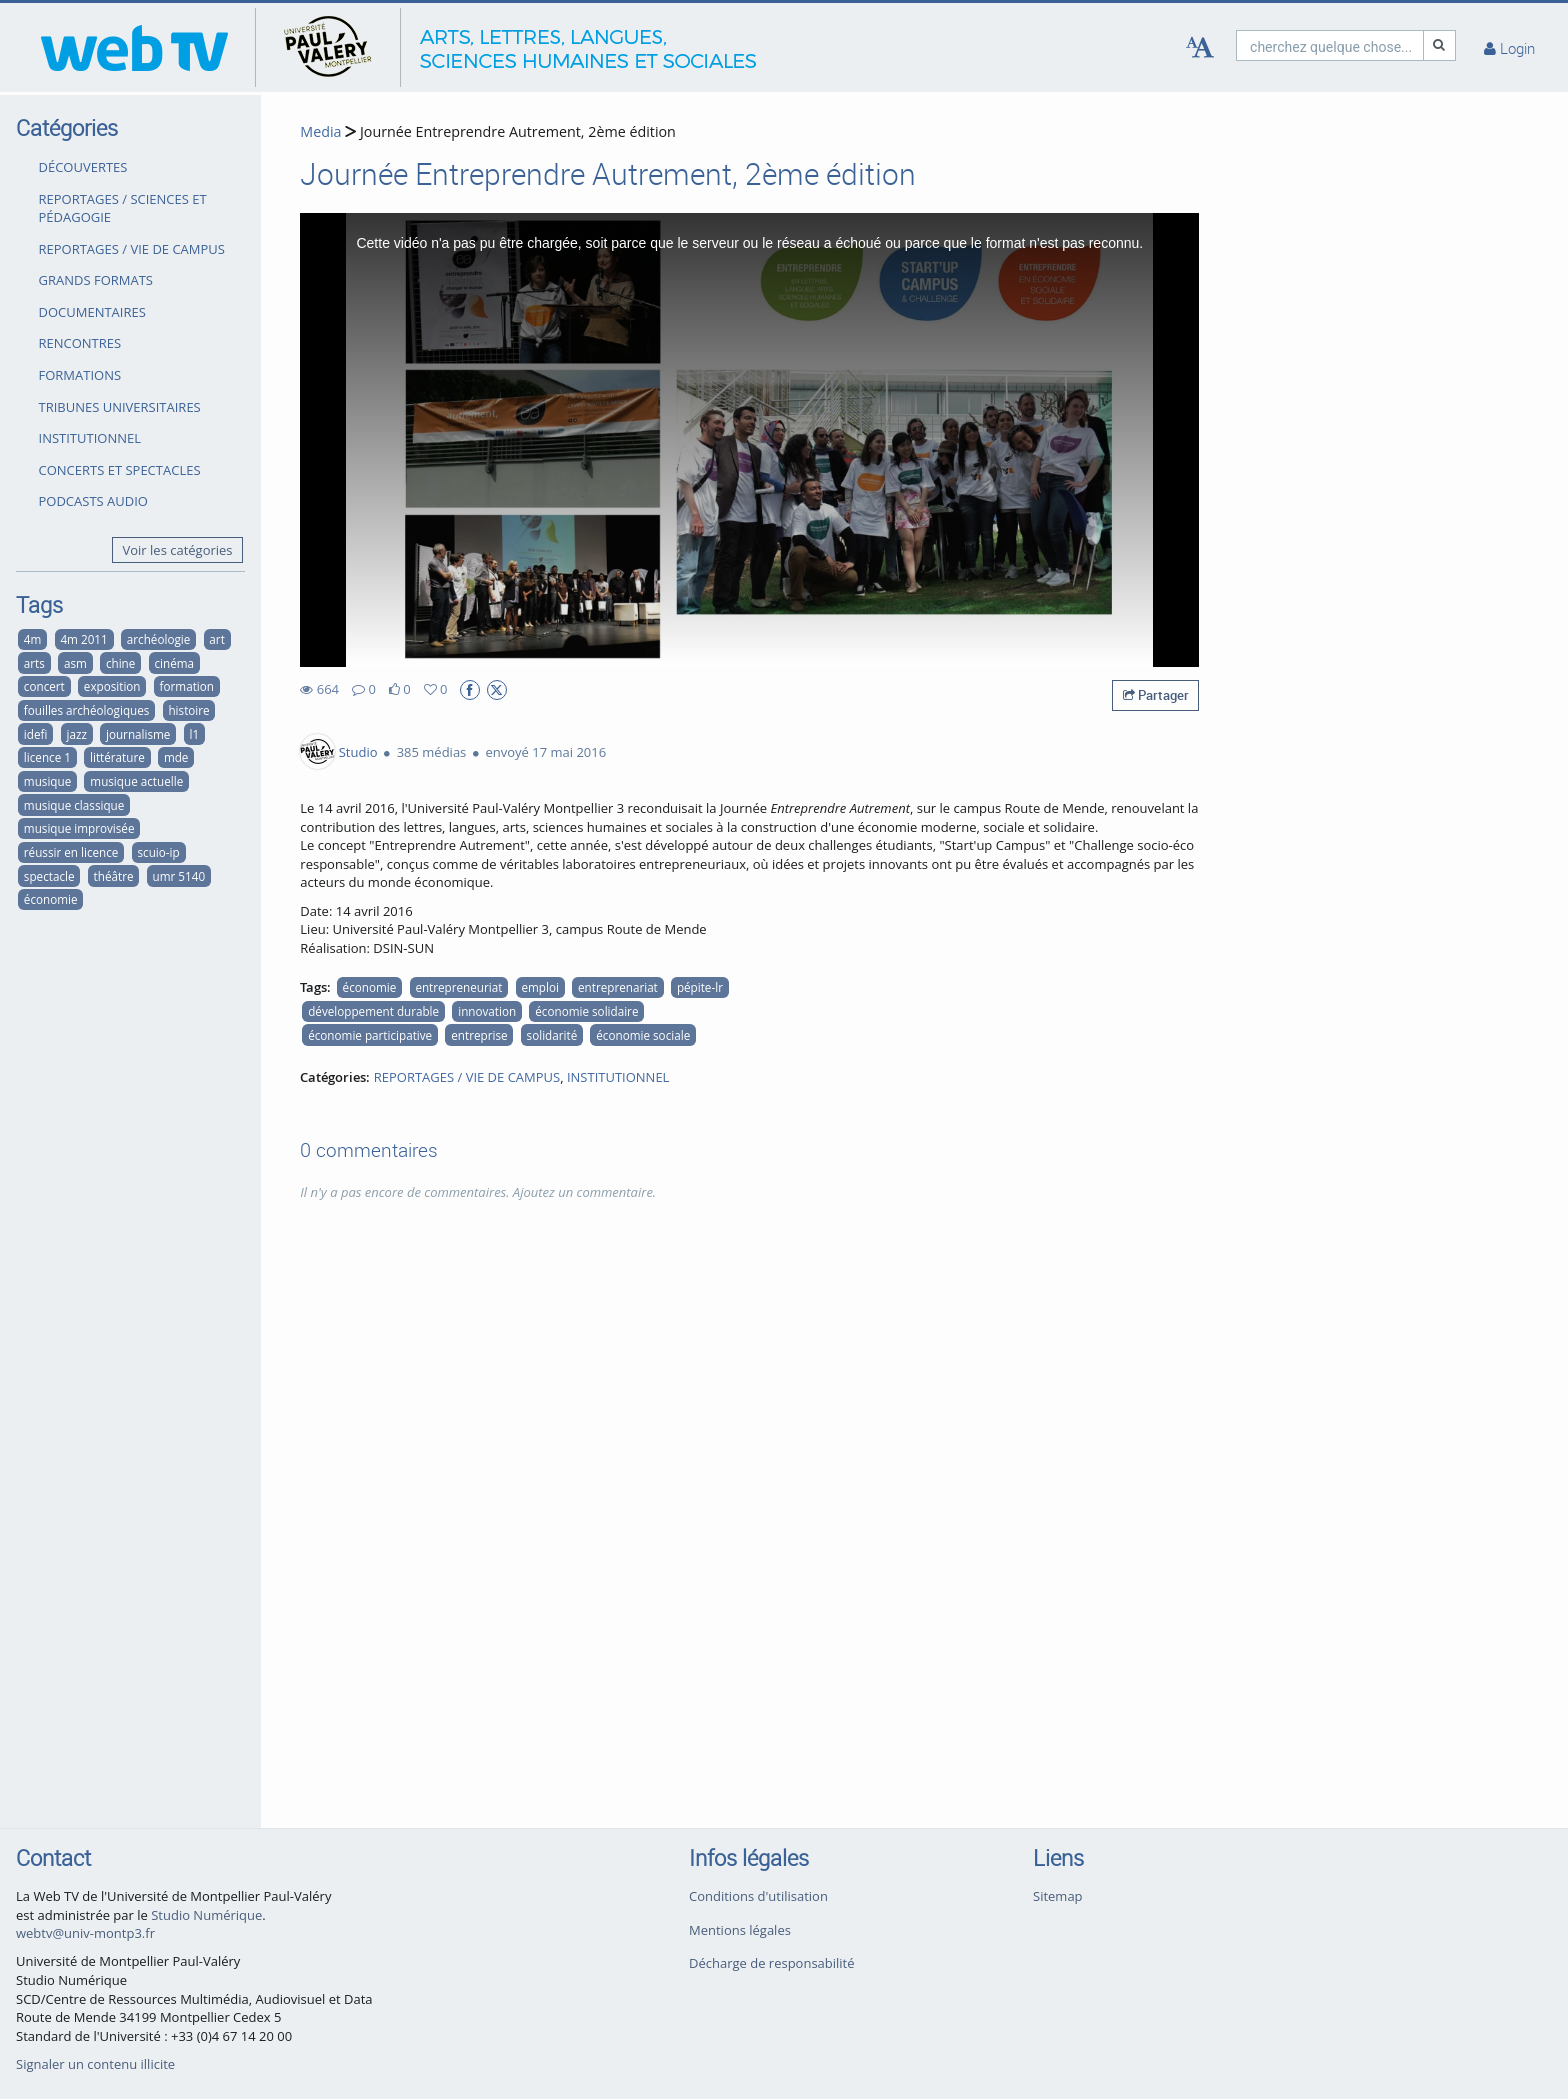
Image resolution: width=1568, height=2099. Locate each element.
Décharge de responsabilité (772, 1963)
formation (187, 686)
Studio (358, 752)
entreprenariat (618, 987)
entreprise (479, 1035)
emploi (539, 987)
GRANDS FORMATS (96, 280)
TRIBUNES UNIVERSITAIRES (120, 407)
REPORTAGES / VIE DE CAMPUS (132, 249)
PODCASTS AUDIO (93, 501)
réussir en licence (71, 852)
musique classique (74, 805)
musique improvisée (79, 828)
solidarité (552, 1035)
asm (75, 663)
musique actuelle (136, 781)
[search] (1330, 45)
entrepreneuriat (458, 987)
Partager (1156, 695)
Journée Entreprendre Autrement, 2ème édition (516, 131)
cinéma (174, 663)
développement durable (373, 1011)
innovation (487, 1011)
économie (51, 899)
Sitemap (1058, 1896)
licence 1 (47, 757)
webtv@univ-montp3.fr (85, 1933)
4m (33, 639)
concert (44, 686)
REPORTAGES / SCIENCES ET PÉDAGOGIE (123, 208)
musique (47, 781)
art (216, 639)
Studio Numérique (206, 1915)
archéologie (158, 639)
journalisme (138, 734)
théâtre (114, 876)
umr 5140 (179, 876)
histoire (188, 710)
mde (176, 757)
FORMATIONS (80, 375)
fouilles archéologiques (87, 710)
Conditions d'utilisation (758, 1896)
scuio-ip (159, 852)
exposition (112, 686)
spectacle (49, 876)
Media (320, 131)
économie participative (370, 1035)
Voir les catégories (178, 550)
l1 (194, 734)
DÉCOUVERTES (83, 167)
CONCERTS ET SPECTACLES (120, 470)
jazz (76, 734)
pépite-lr (700, 987)
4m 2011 (83, 639)
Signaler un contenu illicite (95, 2064)
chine (120, 663)
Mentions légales (740, 1930)
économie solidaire (586, 1011)
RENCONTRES (80, 343)
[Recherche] (1440, 45)
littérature (117, 757)
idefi (36, 734)
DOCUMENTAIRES (92, 312)
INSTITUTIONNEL (90, 438)
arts (34, 663)
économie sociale (643, 1035)
